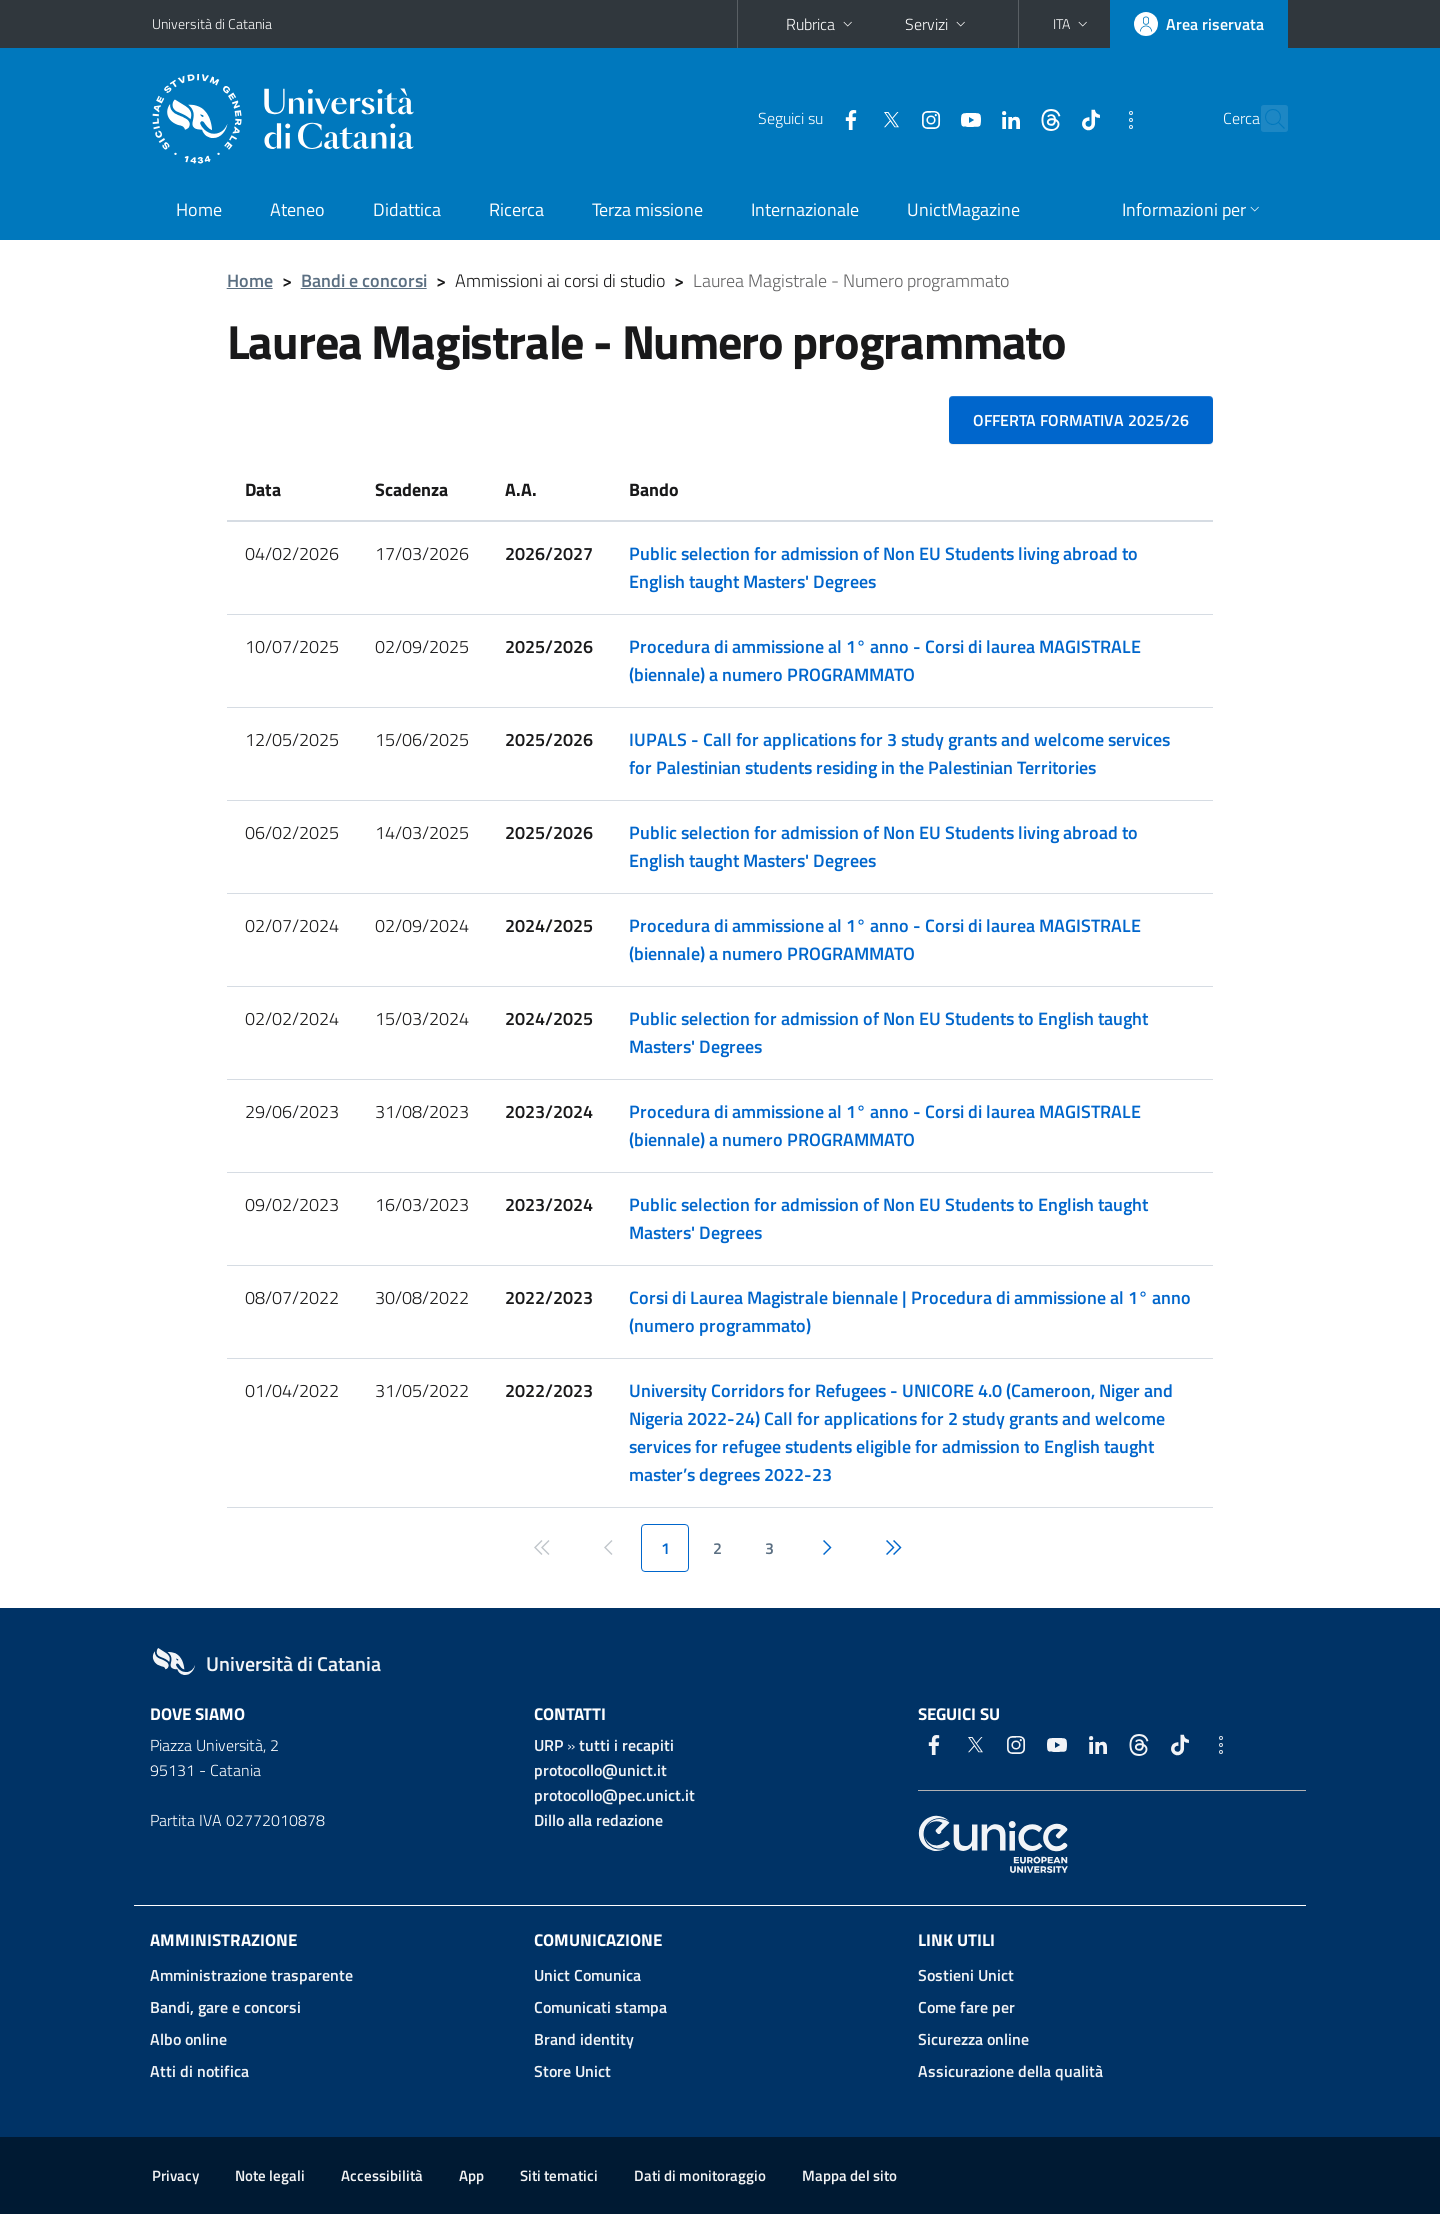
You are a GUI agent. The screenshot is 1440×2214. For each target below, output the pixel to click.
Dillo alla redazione (598, 1820)
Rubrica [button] (821, 24)
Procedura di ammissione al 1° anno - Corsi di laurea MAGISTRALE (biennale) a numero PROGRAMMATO (885, 660)
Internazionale (805, 209)
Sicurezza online (973, 2039)
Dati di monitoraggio (700, 2175)
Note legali (270, 2175)
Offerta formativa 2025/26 (1081, 420)
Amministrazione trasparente (251, 1975)
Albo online (188, 2039)
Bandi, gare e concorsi (225, 2007)
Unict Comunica (587, 1975)
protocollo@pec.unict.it (614, 1795)
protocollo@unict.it (600, 1770)
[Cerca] (1264, 119)
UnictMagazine (963, 209)
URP (548, 1745)
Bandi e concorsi (364, 280)
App (471, 2175)
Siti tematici (559, 2175)
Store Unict (572, 2071)
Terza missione (647, 209)
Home (199, 209)
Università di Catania (212, 23)
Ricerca (516, 209)
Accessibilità (382, 2175)
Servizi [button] (937, 24)
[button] (1072, 24)
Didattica (407, 209)
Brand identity (584, 2039)
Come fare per (966, 2007)
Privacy (175, 2175)
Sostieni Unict (966, 1975)
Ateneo (297, 209)
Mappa (849, 2175)
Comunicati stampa (600, 2007)
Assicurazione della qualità (1010, 2071)
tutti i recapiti (626, 1745)
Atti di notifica (199, 2071)
